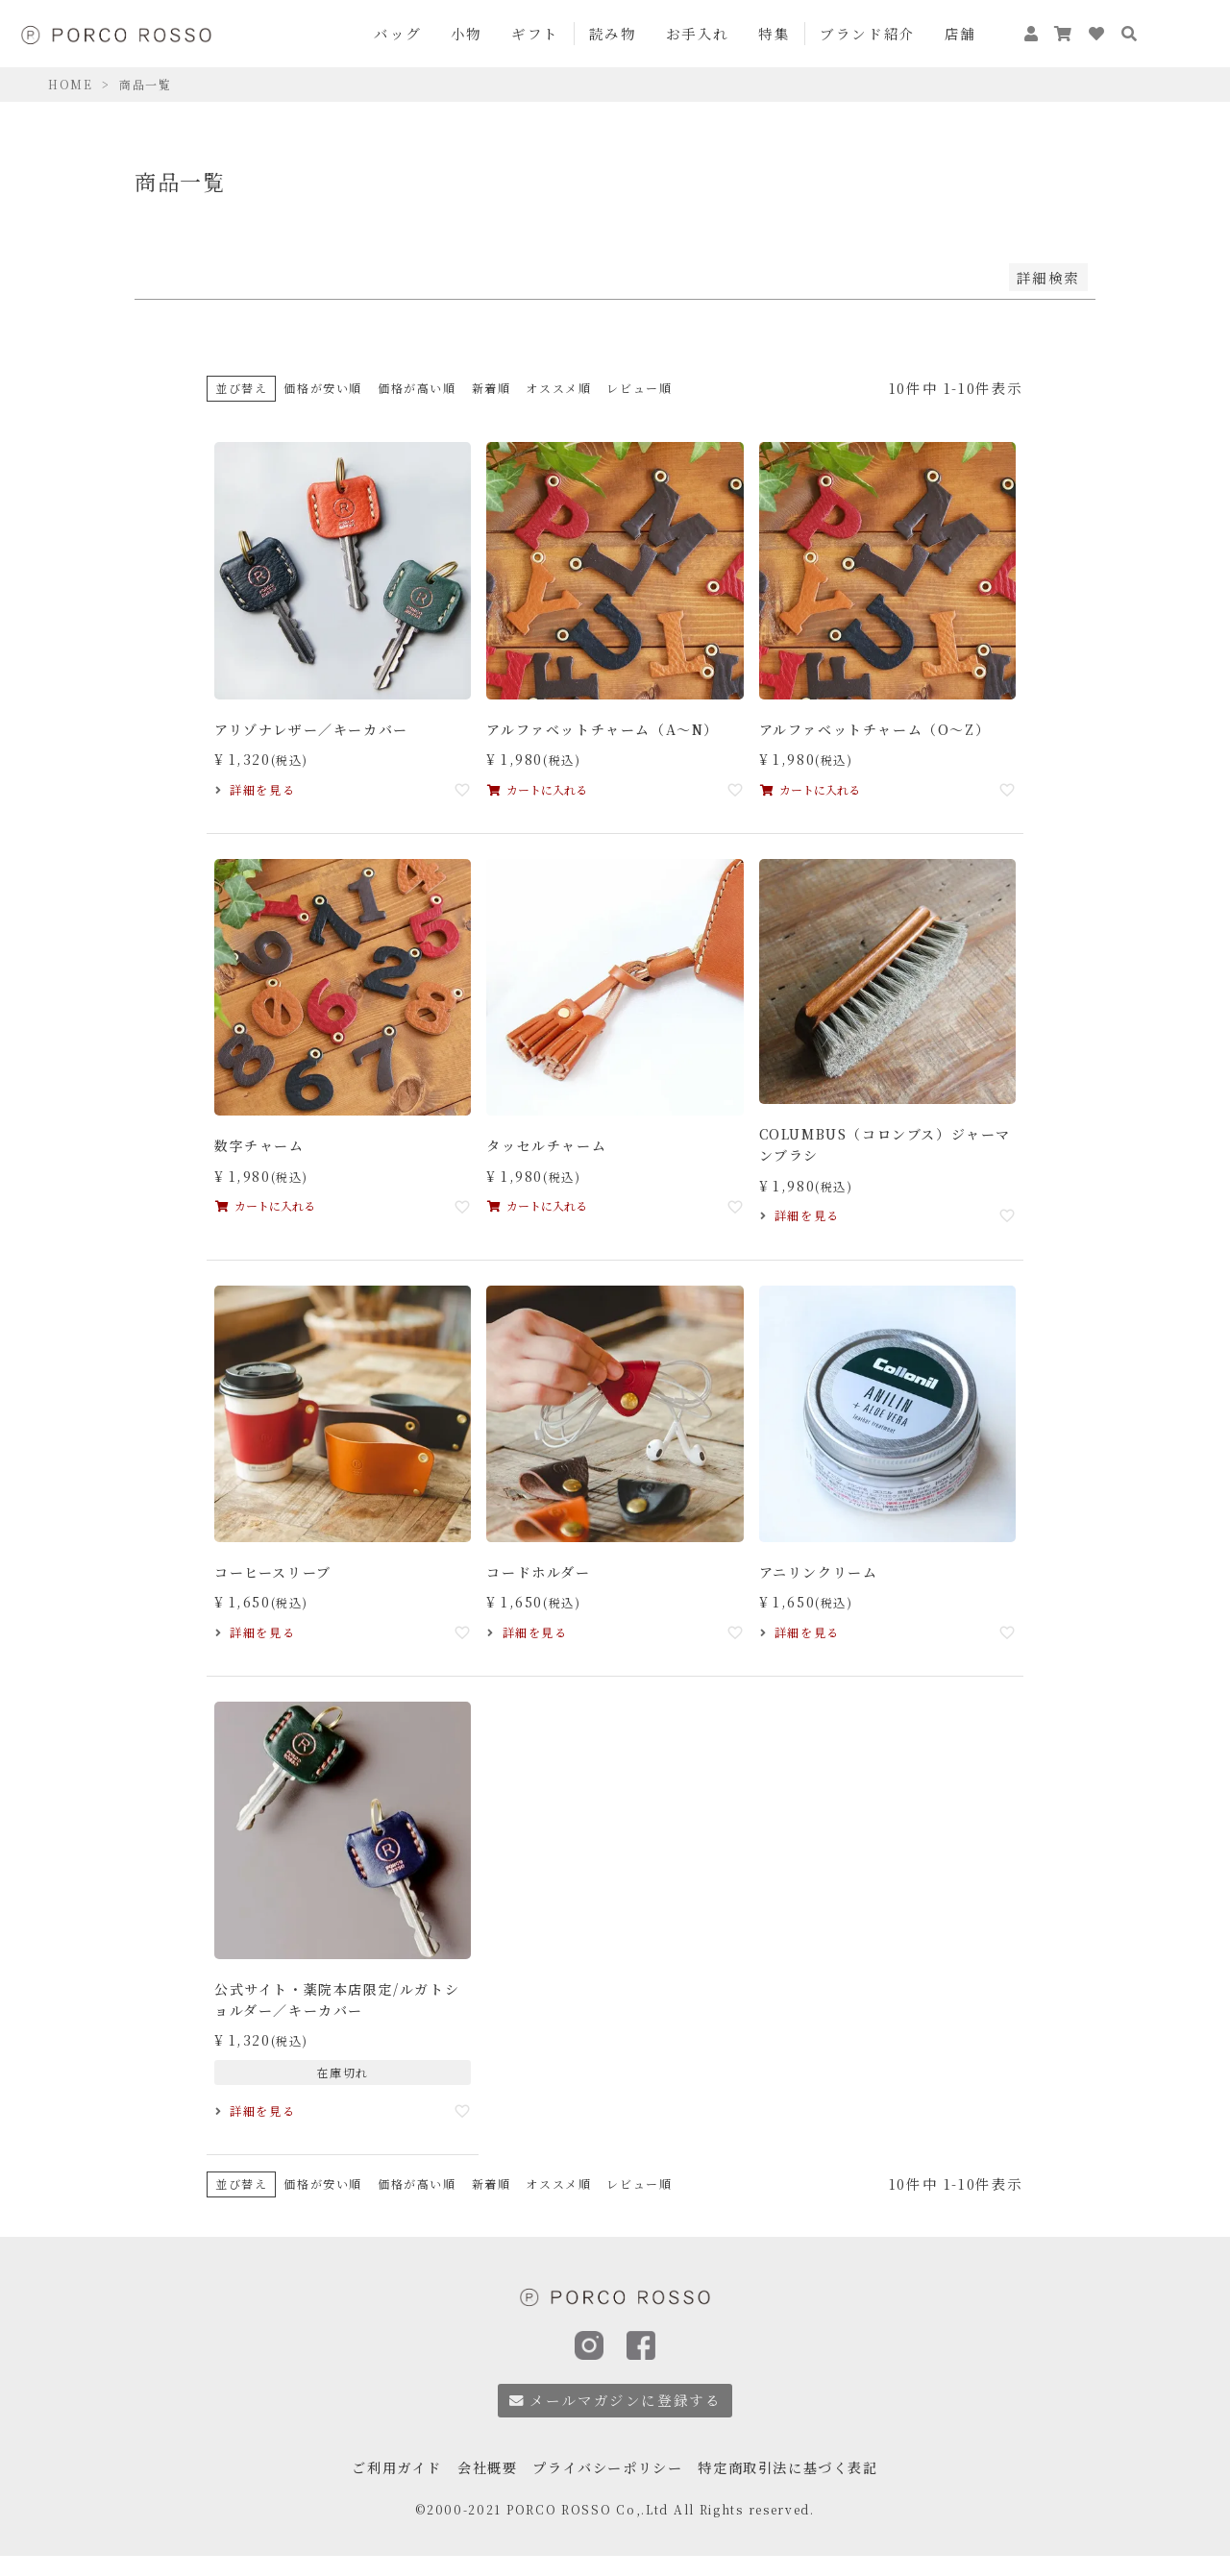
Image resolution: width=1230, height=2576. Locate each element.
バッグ (398, 33)
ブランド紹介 (868, 33)
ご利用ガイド (384, 2467)
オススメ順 (558, 388)
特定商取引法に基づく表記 (797, 2467)
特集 (774, 33)
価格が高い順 (417, 388)
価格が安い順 (322, 388)
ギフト (535, 33)
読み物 (613, 33)
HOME (70, 84)
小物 (466, 33)
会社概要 (479, 2467)
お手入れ (697, 33)
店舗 (960, 33)
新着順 (491, 388)
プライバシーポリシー (606, 2467)
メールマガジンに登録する (615, 2400)
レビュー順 (639, 388)
